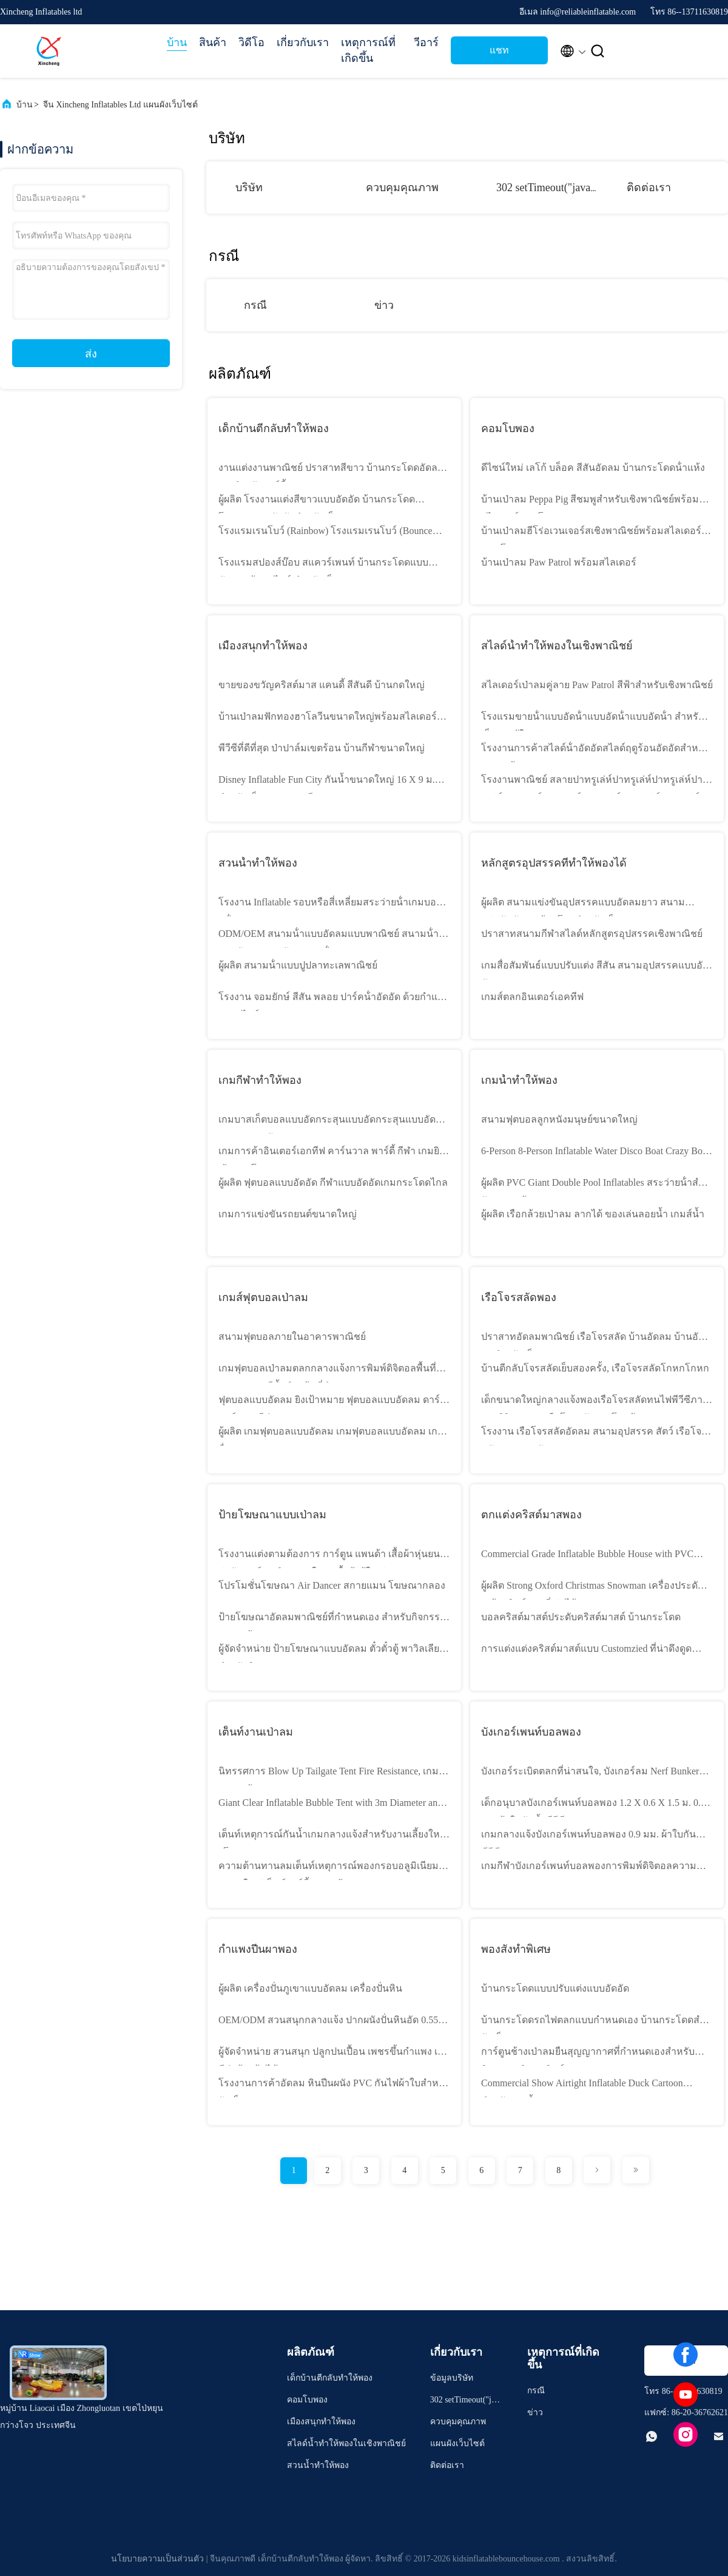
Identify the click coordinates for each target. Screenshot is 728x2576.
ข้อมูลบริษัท (451, 2377)
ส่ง (91, 354)
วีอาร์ (426, 42)
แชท (499, 50)
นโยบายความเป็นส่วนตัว (157, 2558)
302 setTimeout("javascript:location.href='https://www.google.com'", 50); (464, 2401)
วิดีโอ (251, 42)
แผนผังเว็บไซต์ (457, 2443)
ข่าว (384, 305)
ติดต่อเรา (649, 187)
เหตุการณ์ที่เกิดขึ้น (368, 50)
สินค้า (212, 42)
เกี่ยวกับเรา (303, 42)
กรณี (255, 305)
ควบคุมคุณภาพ (402, 187)
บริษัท (249, 187)
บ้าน (177, 42)
